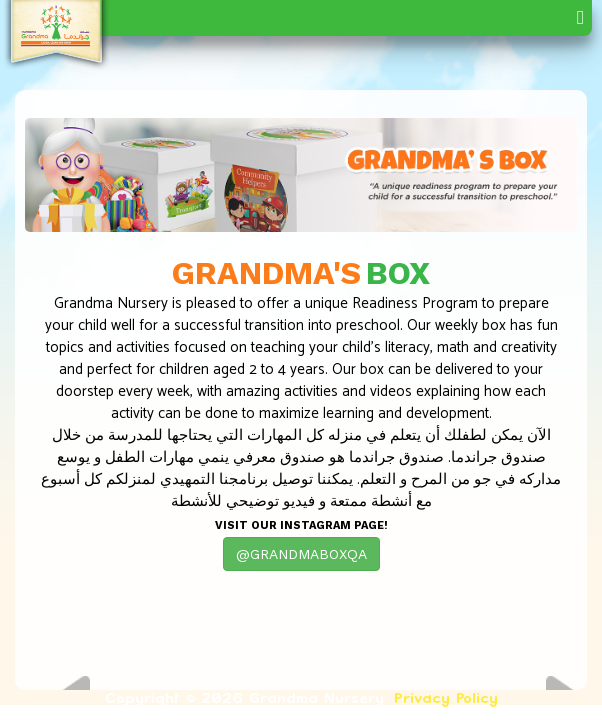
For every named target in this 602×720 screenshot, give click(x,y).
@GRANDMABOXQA (301, 554)
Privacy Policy (446, 697)
